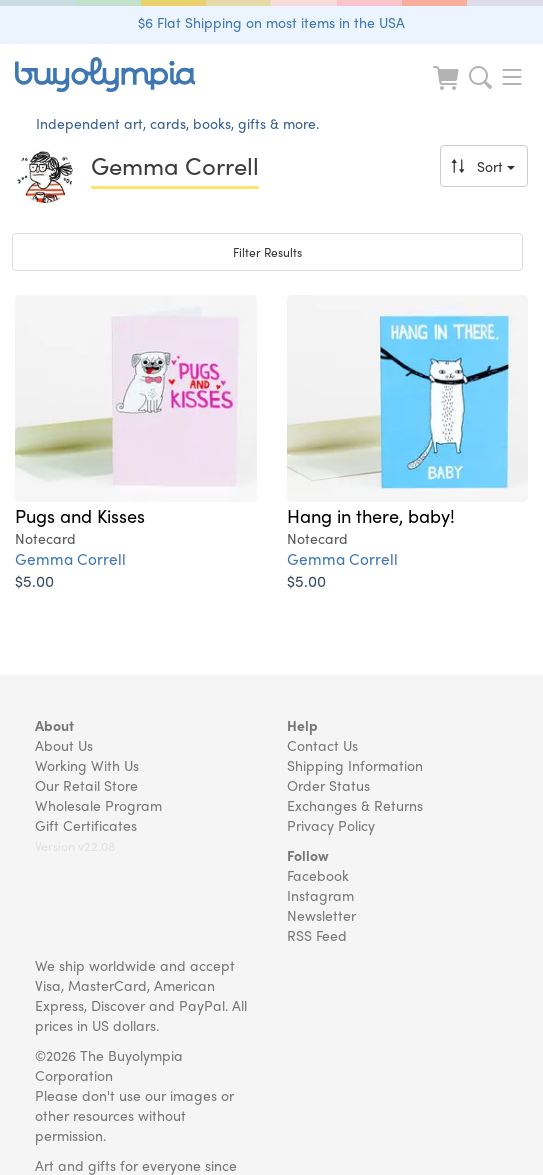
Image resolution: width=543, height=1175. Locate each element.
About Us (64, 745)
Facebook (318, 875)
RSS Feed (317, 935)
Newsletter (321, 915)
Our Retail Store (86, 785)
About (54, 725)
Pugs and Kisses (80, 515)
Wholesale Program (98, 805)
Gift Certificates (86, 825)
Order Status (328, 785)
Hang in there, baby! (371, 515)
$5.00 (34, 580)
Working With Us (87, 765)
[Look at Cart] (448, 90)
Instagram (320, 895)
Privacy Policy (331, 825)
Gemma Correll (70, 558)
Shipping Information (355, 765)
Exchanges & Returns (355, 805)
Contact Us (322, 745)
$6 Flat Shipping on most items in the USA (271, 22)
